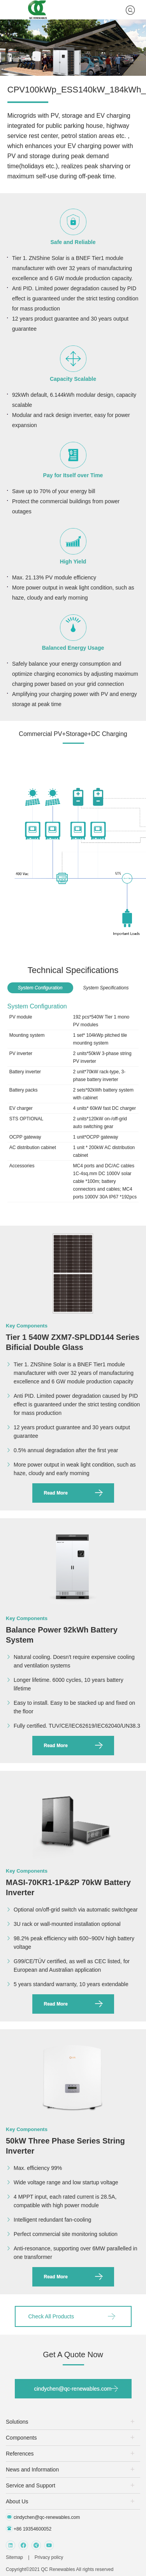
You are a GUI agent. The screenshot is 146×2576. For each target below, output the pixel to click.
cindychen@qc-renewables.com (73, 2389)
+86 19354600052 (28, 2528)
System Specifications (105, 988)
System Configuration (40, 988)
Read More (56, 1493)
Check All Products (51, 2316)
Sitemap (14, 2557)
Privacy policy (49, 2557)
